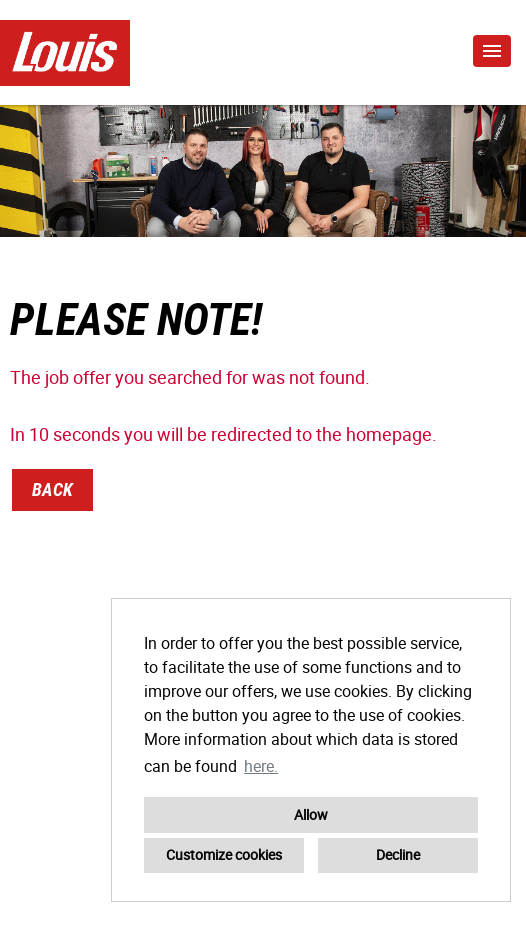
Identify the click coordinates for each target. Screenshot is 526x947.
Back (52, 489)
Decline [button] (398, 854)
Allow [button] (311, 814)
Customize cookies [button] (224, 854)
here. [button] (261, 766)
